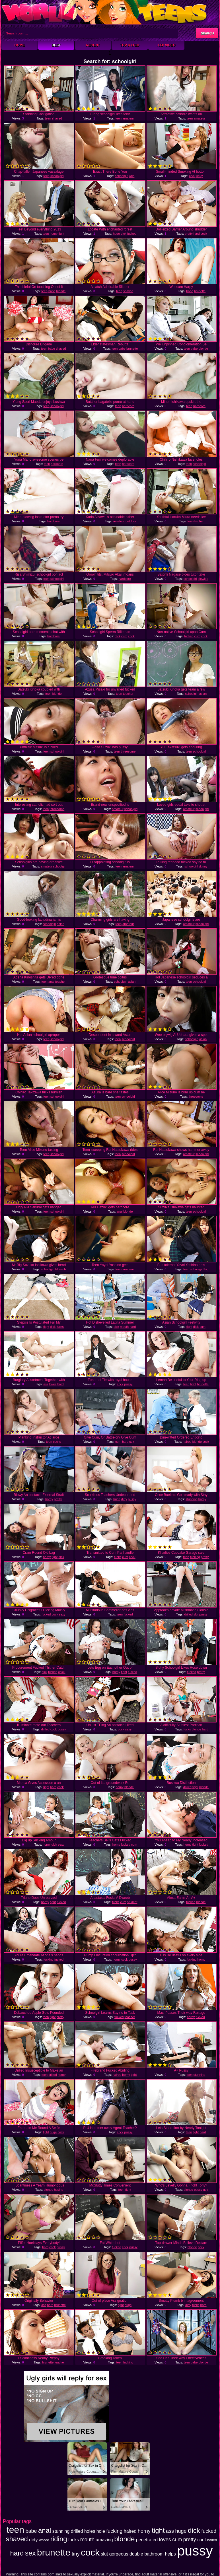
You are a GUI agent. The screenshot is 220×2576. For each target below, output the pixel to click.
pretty (189, 233)
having (58, 2189)
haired (187, 1441)
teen (48, 118)
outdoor (131, 521)
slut (196, 1614)
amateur (128, 118)
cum (124, 636)
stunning (192, 1499)
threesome (128, 751)
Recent (93, 45)
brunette (199, 291)
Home (20, 45)
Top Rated (129, 45)
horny (54, 233)
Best (56, 45)
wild (131, 176)
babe (51, 291)
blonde (60, 291)
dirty (124, 1499)
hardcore (128, 406)
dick (123, 233)
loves (53, 1384)
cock (192, 176)
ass (46, 1384)
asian (203, 693)
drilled (188, 1614)
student (132, 1902)
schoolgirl (56, 176)
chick (61, 1672)
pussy (128, 1384)
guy (205, 2189)
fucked (131, 233)
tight (61, 233)
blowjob (203, 578)
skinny (202, 866)
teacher (128, 693)
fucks (60, 1326)
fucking (195, 1557)
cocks (57, 1441)
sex (131, 1441)
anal (51, 981)
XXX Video (166, 45)
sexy (199, 176)
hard (197, 233)
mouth (124, 1326)
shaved (57, 118)
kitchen (199, 521)
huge (116, 233)
